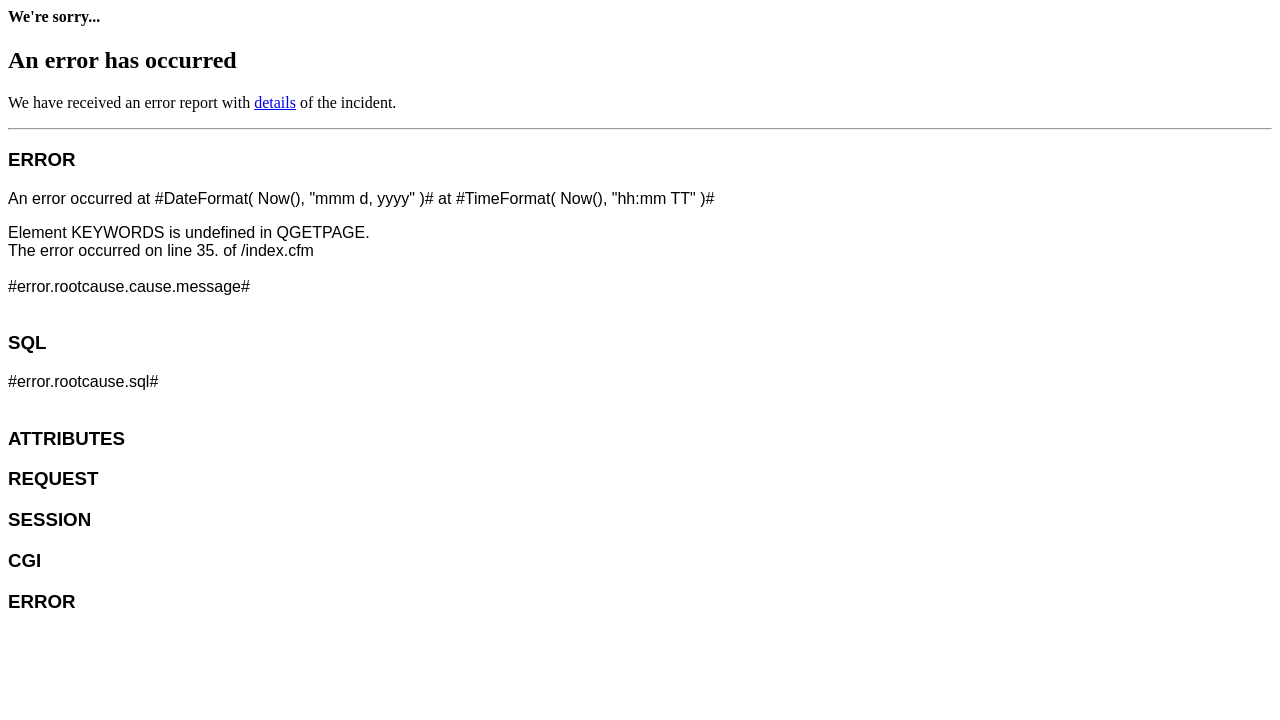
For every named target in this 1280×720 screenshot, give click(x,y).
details (275, 102)
